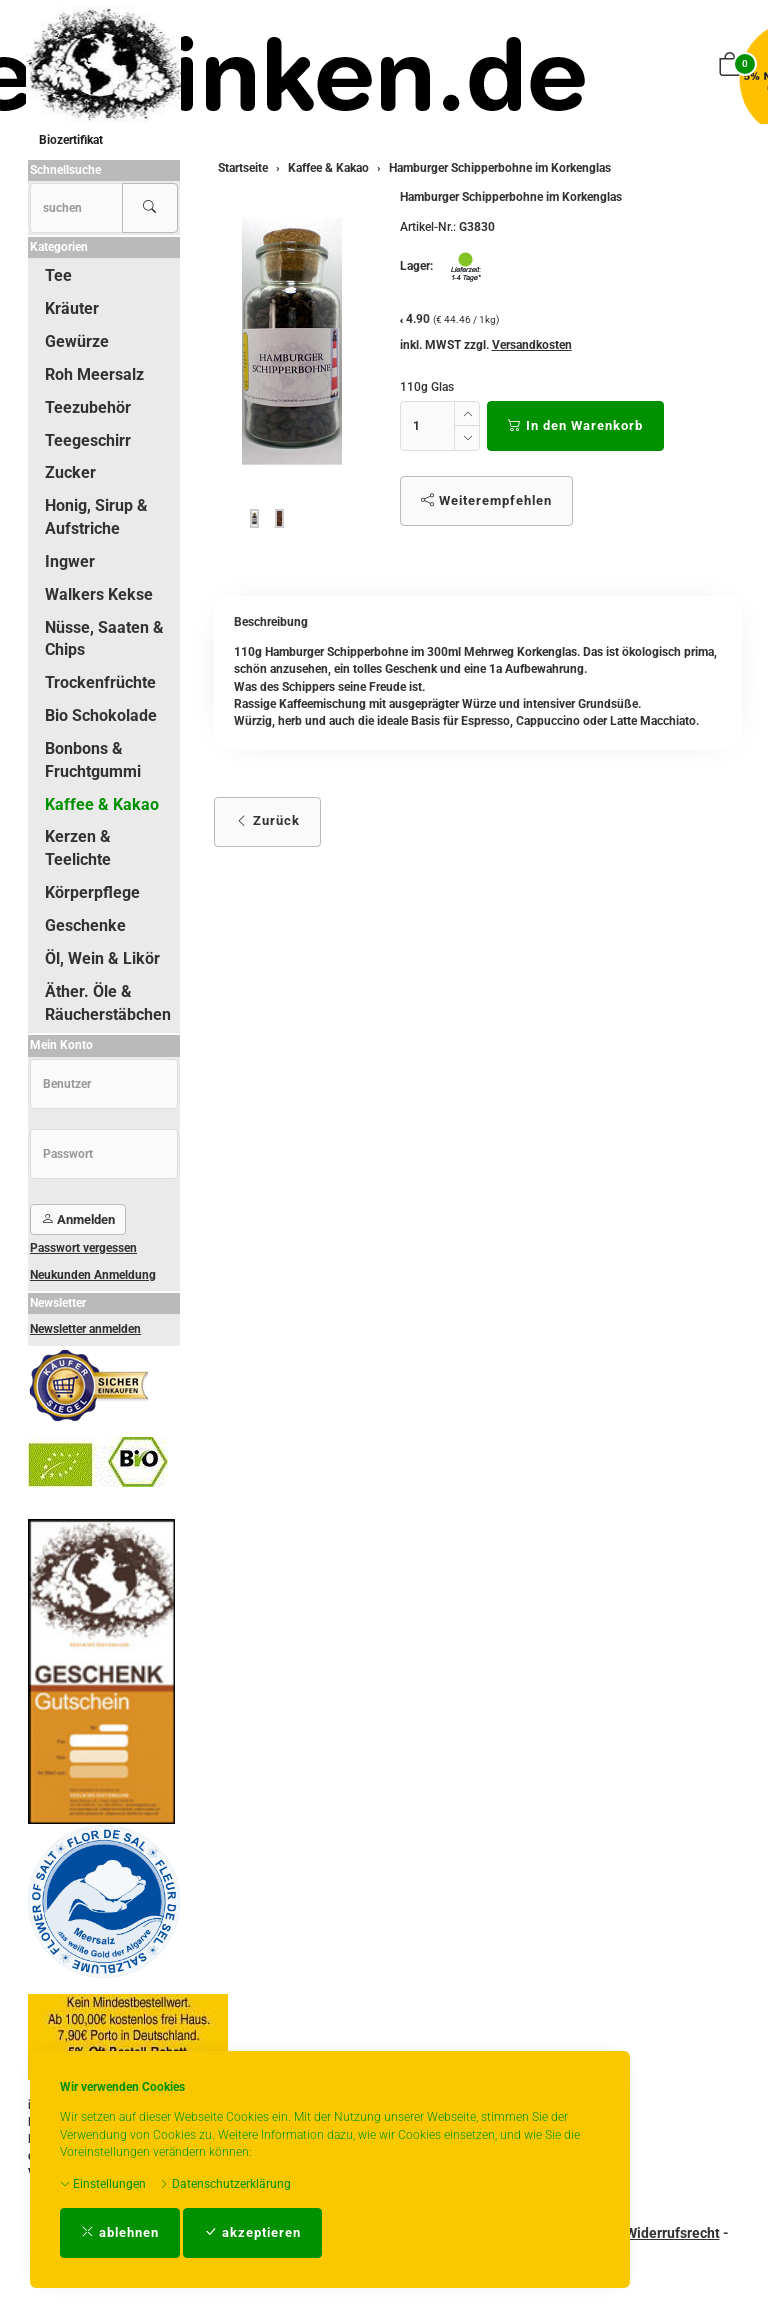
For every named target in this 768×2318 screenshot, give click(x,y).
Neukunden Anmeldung (93, 1275)
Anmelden (78, 1219)
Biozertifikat (71, 140)
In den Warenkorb (575, 425)
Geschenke (85, 925)
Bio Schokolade (101, 715)
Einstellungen (103, 2184)
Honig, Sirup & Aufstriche (96, 517)
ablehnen (120, 2232)
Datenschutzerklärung (225, 2184)
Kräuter (72, 308)
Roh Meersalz (94, 374)
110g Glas (427, 387)
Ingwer (70, 561)
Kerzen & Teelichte (78, 848)
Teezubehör (88, 407)
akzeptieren (252, 2232)
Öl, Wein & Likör (102, 958)
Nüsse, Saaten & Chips (104, 639)
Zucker (70, 472)
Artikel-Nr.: (428, 227)
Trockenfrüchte (100, 682)
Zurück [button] (267, 820)
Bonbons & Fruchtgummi (93, 760)
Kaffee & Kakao (102, 804)
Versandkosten (532, 345)
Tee (58, 275)
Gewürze (77, 341)
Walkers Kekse (99, 594)
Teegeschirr (88, 440)
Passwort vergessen (83, 1248)
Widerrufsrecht (672, 2233)
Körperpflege (92, 892)
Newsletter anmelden (85, 1329)
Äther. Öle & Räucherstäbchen (108, 1003)
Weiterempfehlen (486, 500)
